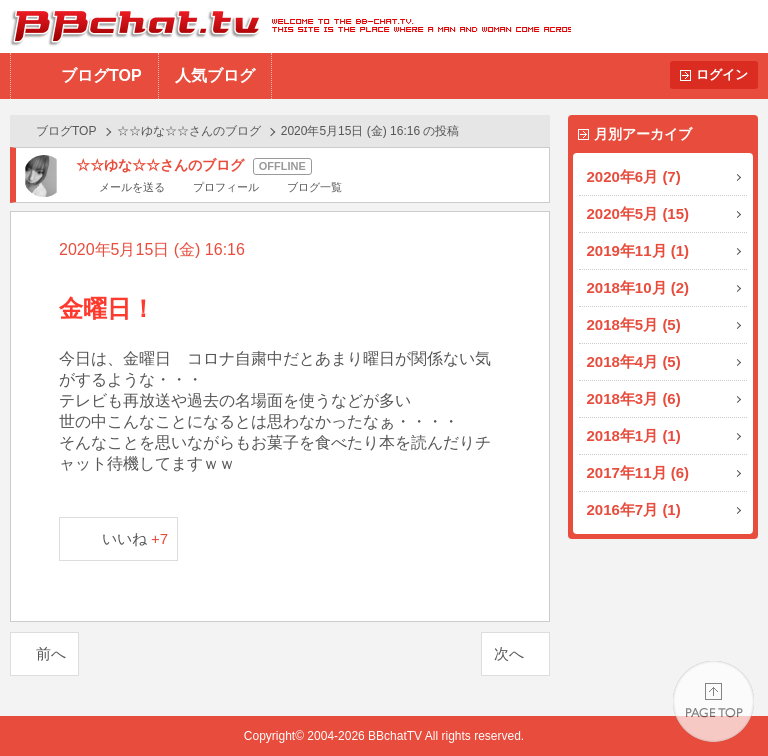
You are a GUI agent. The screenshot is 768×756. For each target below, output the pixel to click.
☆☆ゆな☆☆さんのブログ (189, 131)
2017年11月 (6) (638, 472)
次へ (509, 653)
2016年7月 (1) (634, 509)
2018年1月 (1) (634, 435)
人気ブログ (215, 75)
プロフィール (226, 187)
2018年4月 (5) (634, 361)
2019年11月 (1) (638, 250)
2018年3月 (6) (634, 398)
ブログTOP (101, 75)
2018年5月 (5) (634, 324)
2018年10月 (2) (638, 287)
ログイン (722, 74)
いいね (135, 538)
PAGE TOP (713, 701)
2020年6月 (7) (634, 176)
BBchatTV (285, 26)
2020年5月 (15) (638, 213)
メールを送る (132, 187)
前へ (51, 653)
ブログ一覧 (314, 187)
